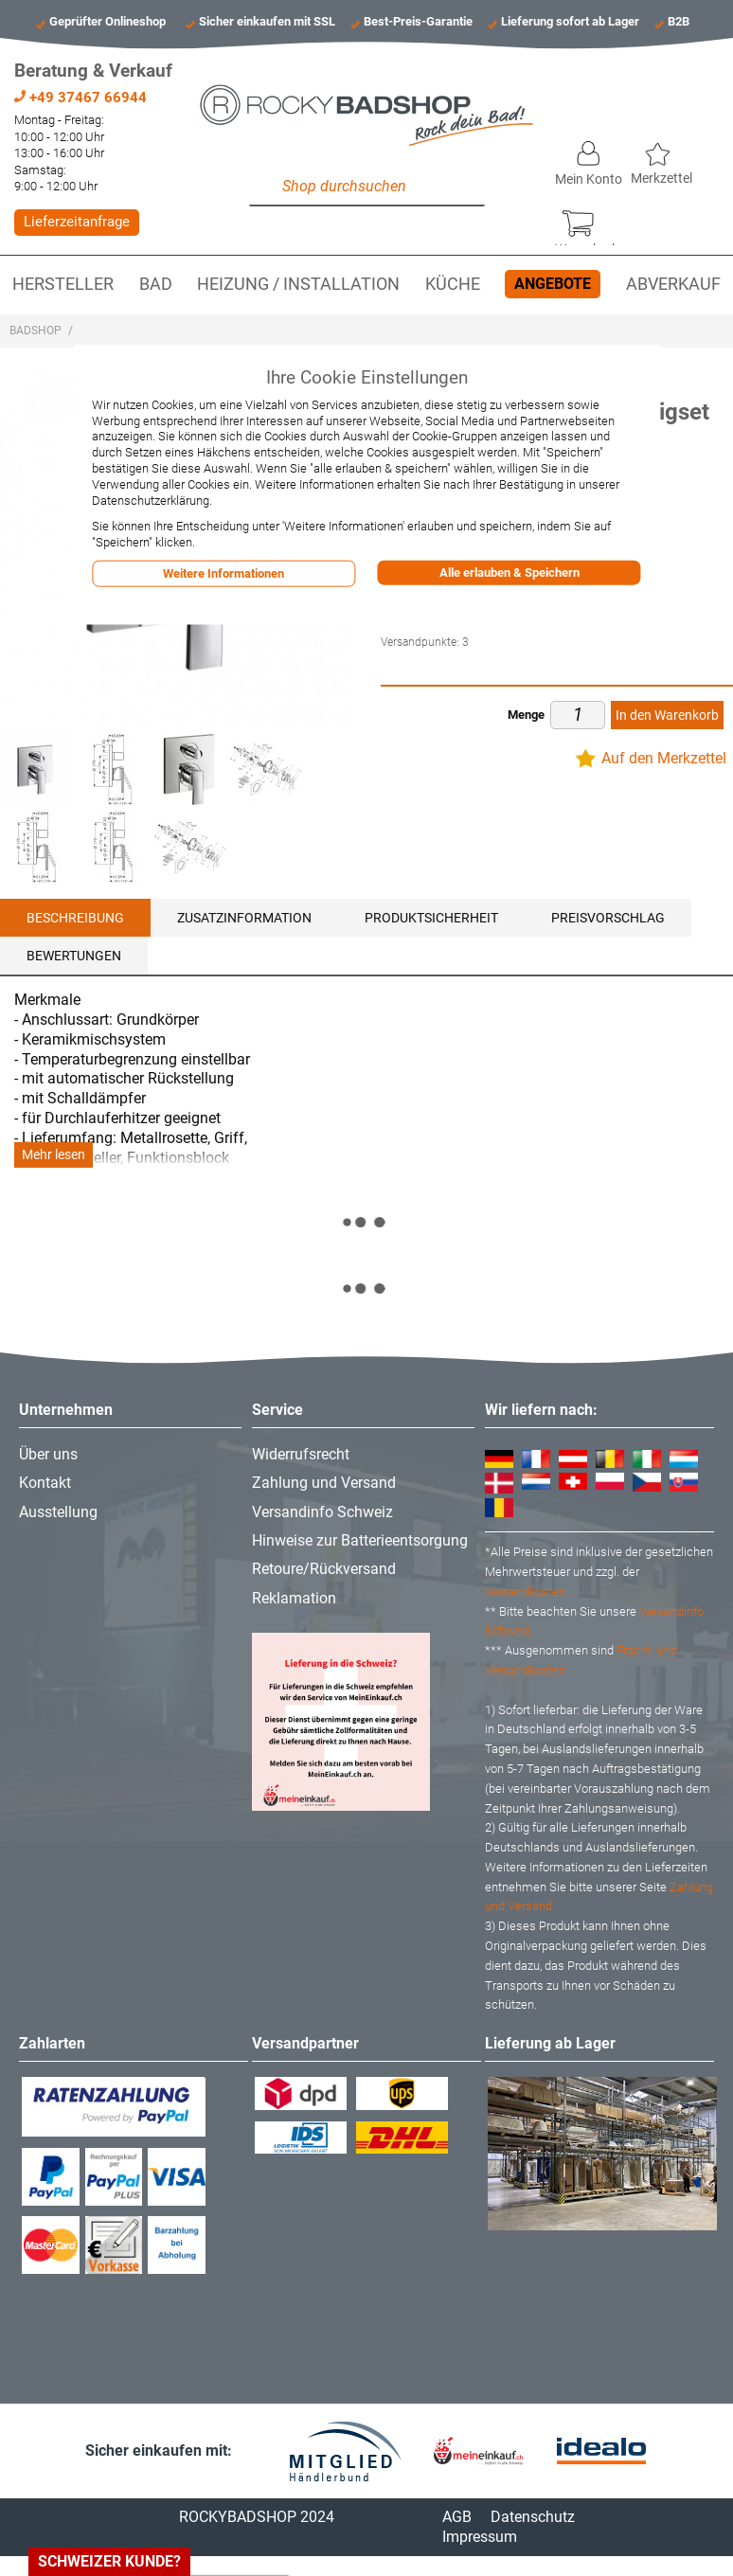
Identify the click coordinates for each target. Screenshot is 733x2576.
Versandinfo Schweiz (322, 1512)
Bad (155, 284)
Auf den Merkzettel (663, 758)
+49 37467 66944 (80, 97)
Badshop (35, 330)
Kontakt (45, 1483)
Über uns (48, 1454)
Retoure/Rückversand (324, 1569)
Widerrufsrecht (300, 1454)
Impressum (479, 2537)
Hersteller (63, 284)
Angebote (552, 284)
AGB (457, 2517)
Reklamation (294, 1598)
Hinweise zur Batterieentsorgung (360, 1540)
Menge (526, 714)
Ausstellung (58, 1512)
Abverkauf (673, 284)
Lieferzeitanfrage (77, 221)
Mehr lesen (53, 1155)
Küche (452, 284)
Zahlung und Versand (324, 1483)
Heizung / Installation (298, 284)
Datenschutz (533, 2517)
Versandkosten (525, 1591)
